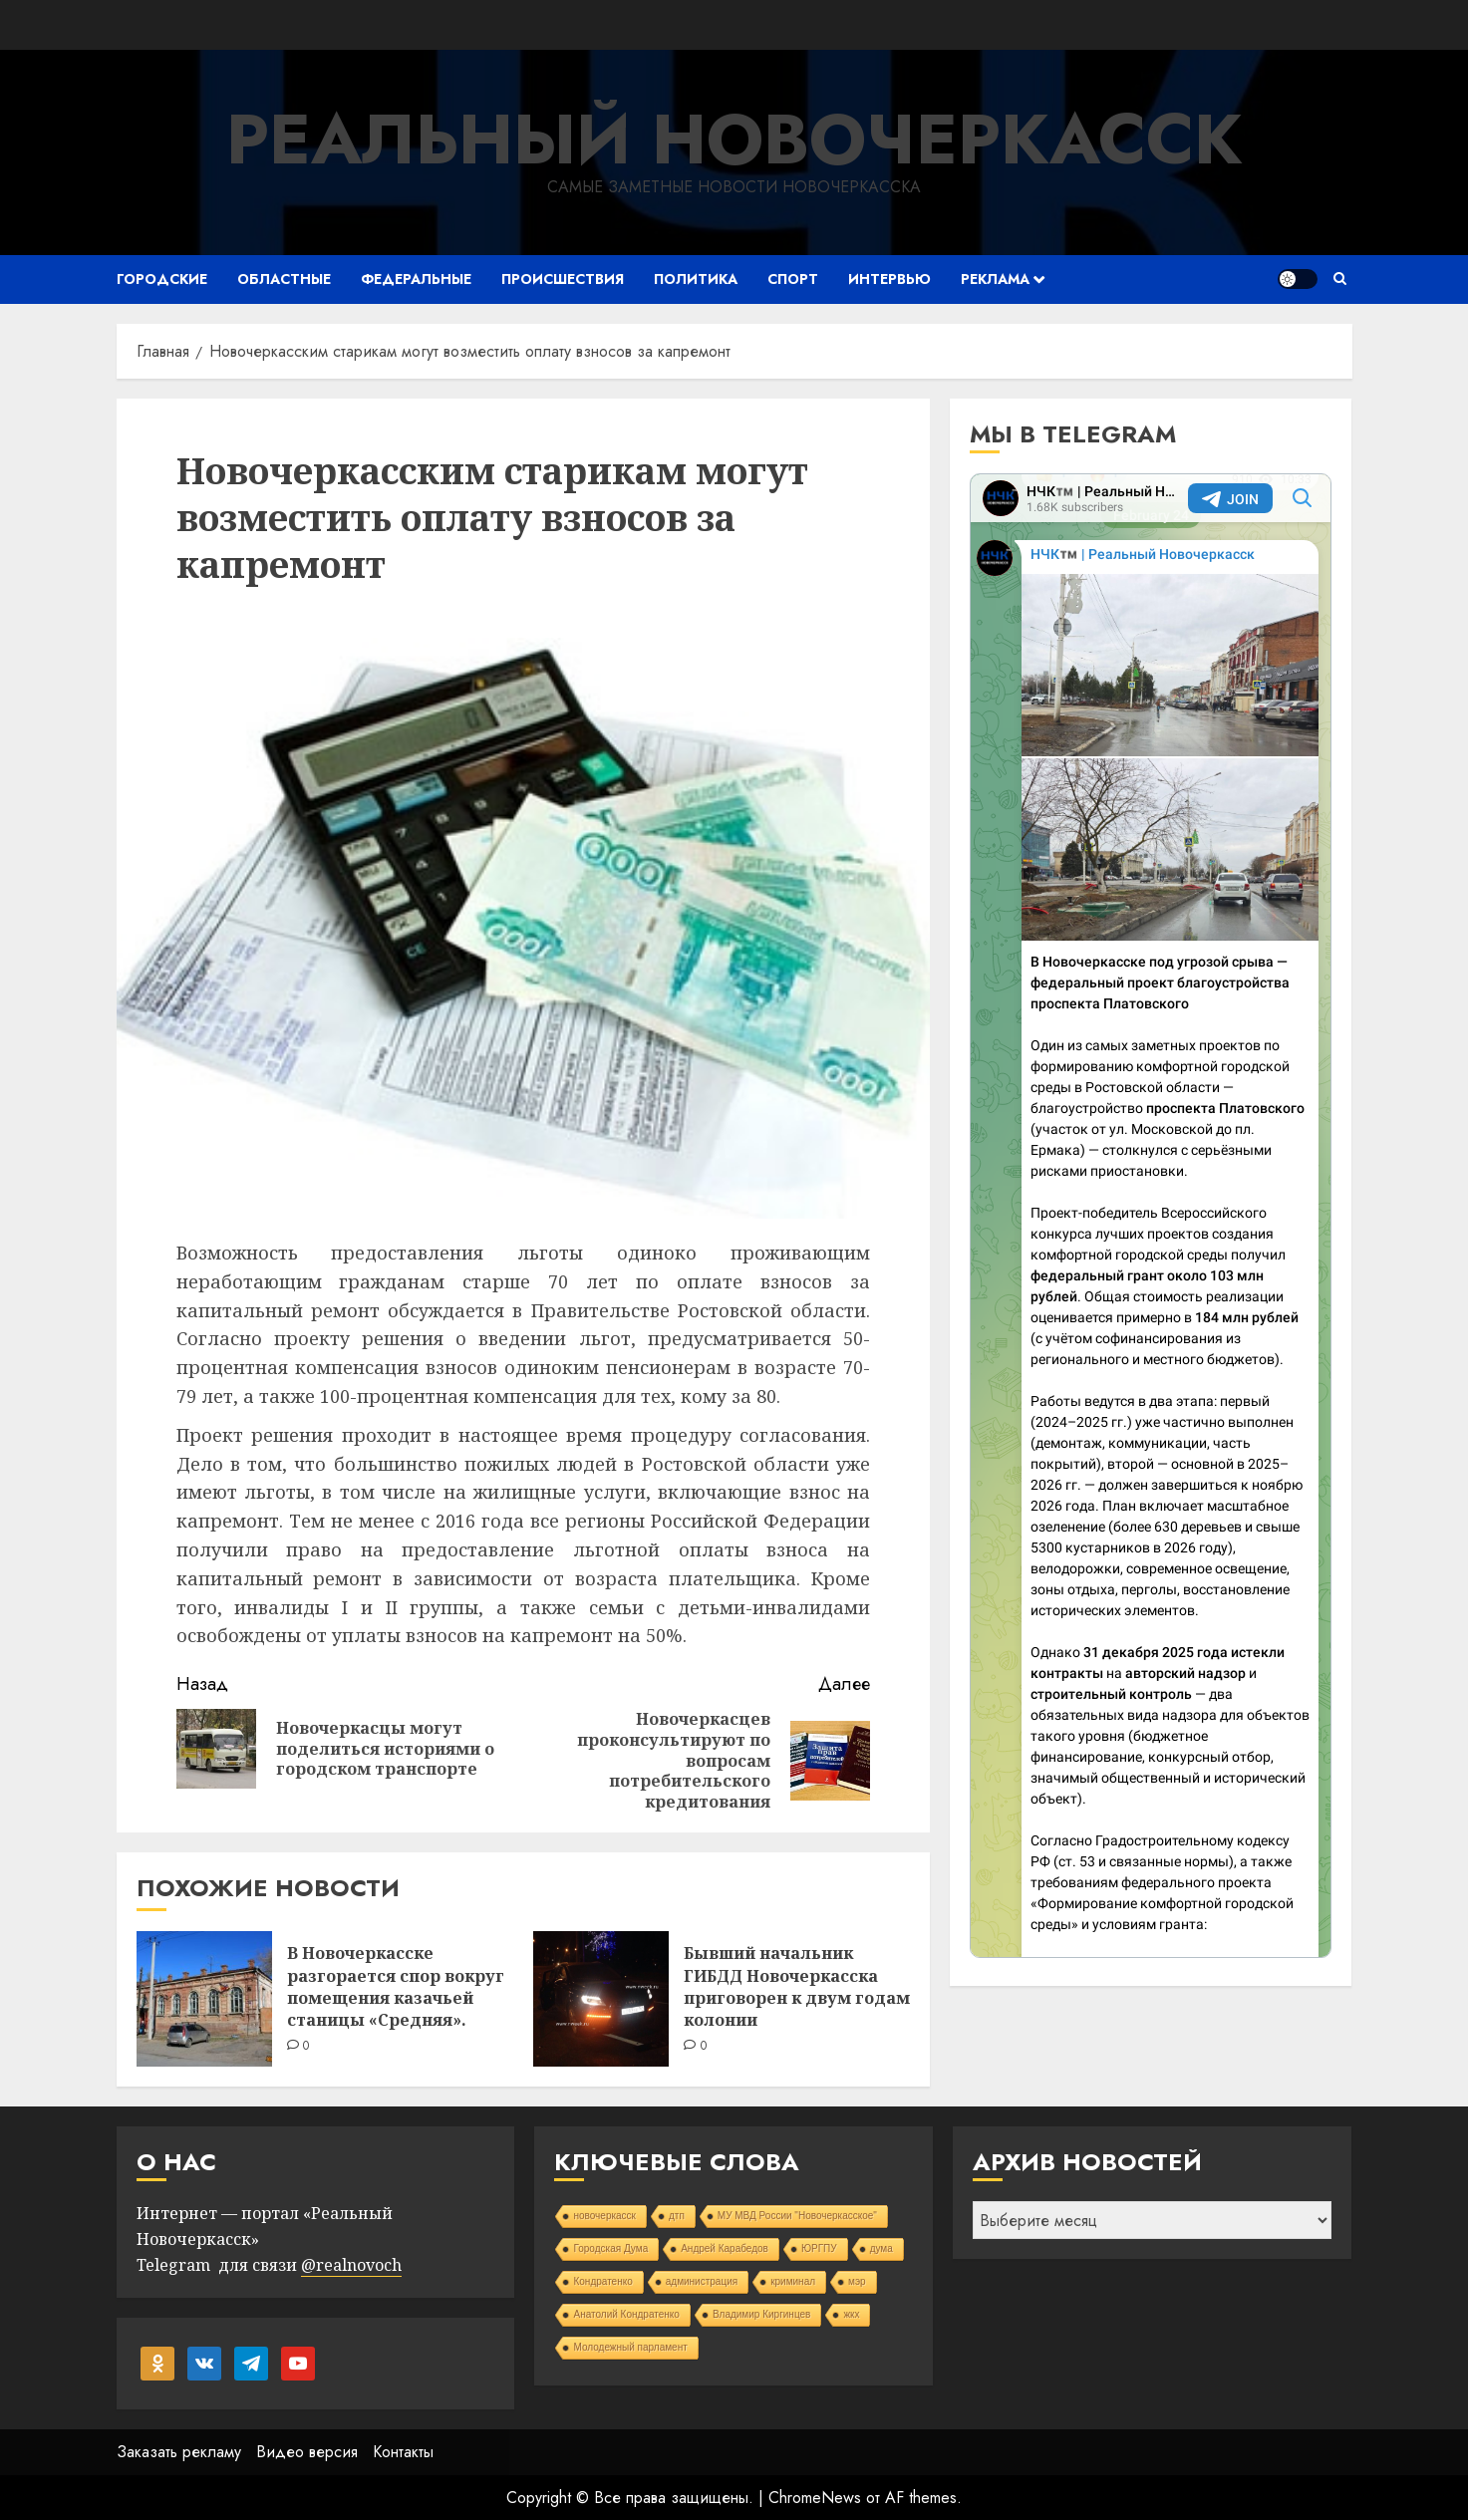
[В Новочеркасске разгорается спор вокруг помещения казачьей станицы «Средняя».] (204, 1999)
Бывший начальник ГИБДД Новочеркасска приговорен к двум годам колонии (797, 1986)
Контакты (403, 2451)
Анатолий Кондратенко (626, 2314)
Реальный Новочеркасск (734, 139)
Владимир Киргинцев (762, 2314)
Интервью (889, 279)
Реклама (995, 279)
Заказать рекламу (179, 2451)
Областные (284, 279)
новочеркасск (604, 2215)
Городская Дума (610, 2248)
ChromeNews (814, 2497)
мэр (857, 2281)
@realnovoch (351, 2265)
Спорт (792, 279)
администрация (701, 2281)
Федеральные (416, 279)
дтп (677, 2215)
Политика (695, 279)
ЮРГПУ (819, 2248)
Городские (162, 279)
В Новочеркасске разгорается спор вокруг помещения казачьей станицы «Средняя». (395, 1986)
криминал (792, 2281)
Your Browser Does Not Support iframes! (1150, 1215)
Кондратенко (602, 2281)
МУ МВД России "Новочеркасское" (797, 2215)
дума (881, 2248)
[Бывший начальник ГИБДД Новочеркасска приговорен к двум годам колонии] (601, 1999)
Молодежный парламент (630, 2347)
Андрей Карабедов (724, 2248)
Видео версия (307, 2451)
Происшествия (562, 279)
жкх (851, 2314)
